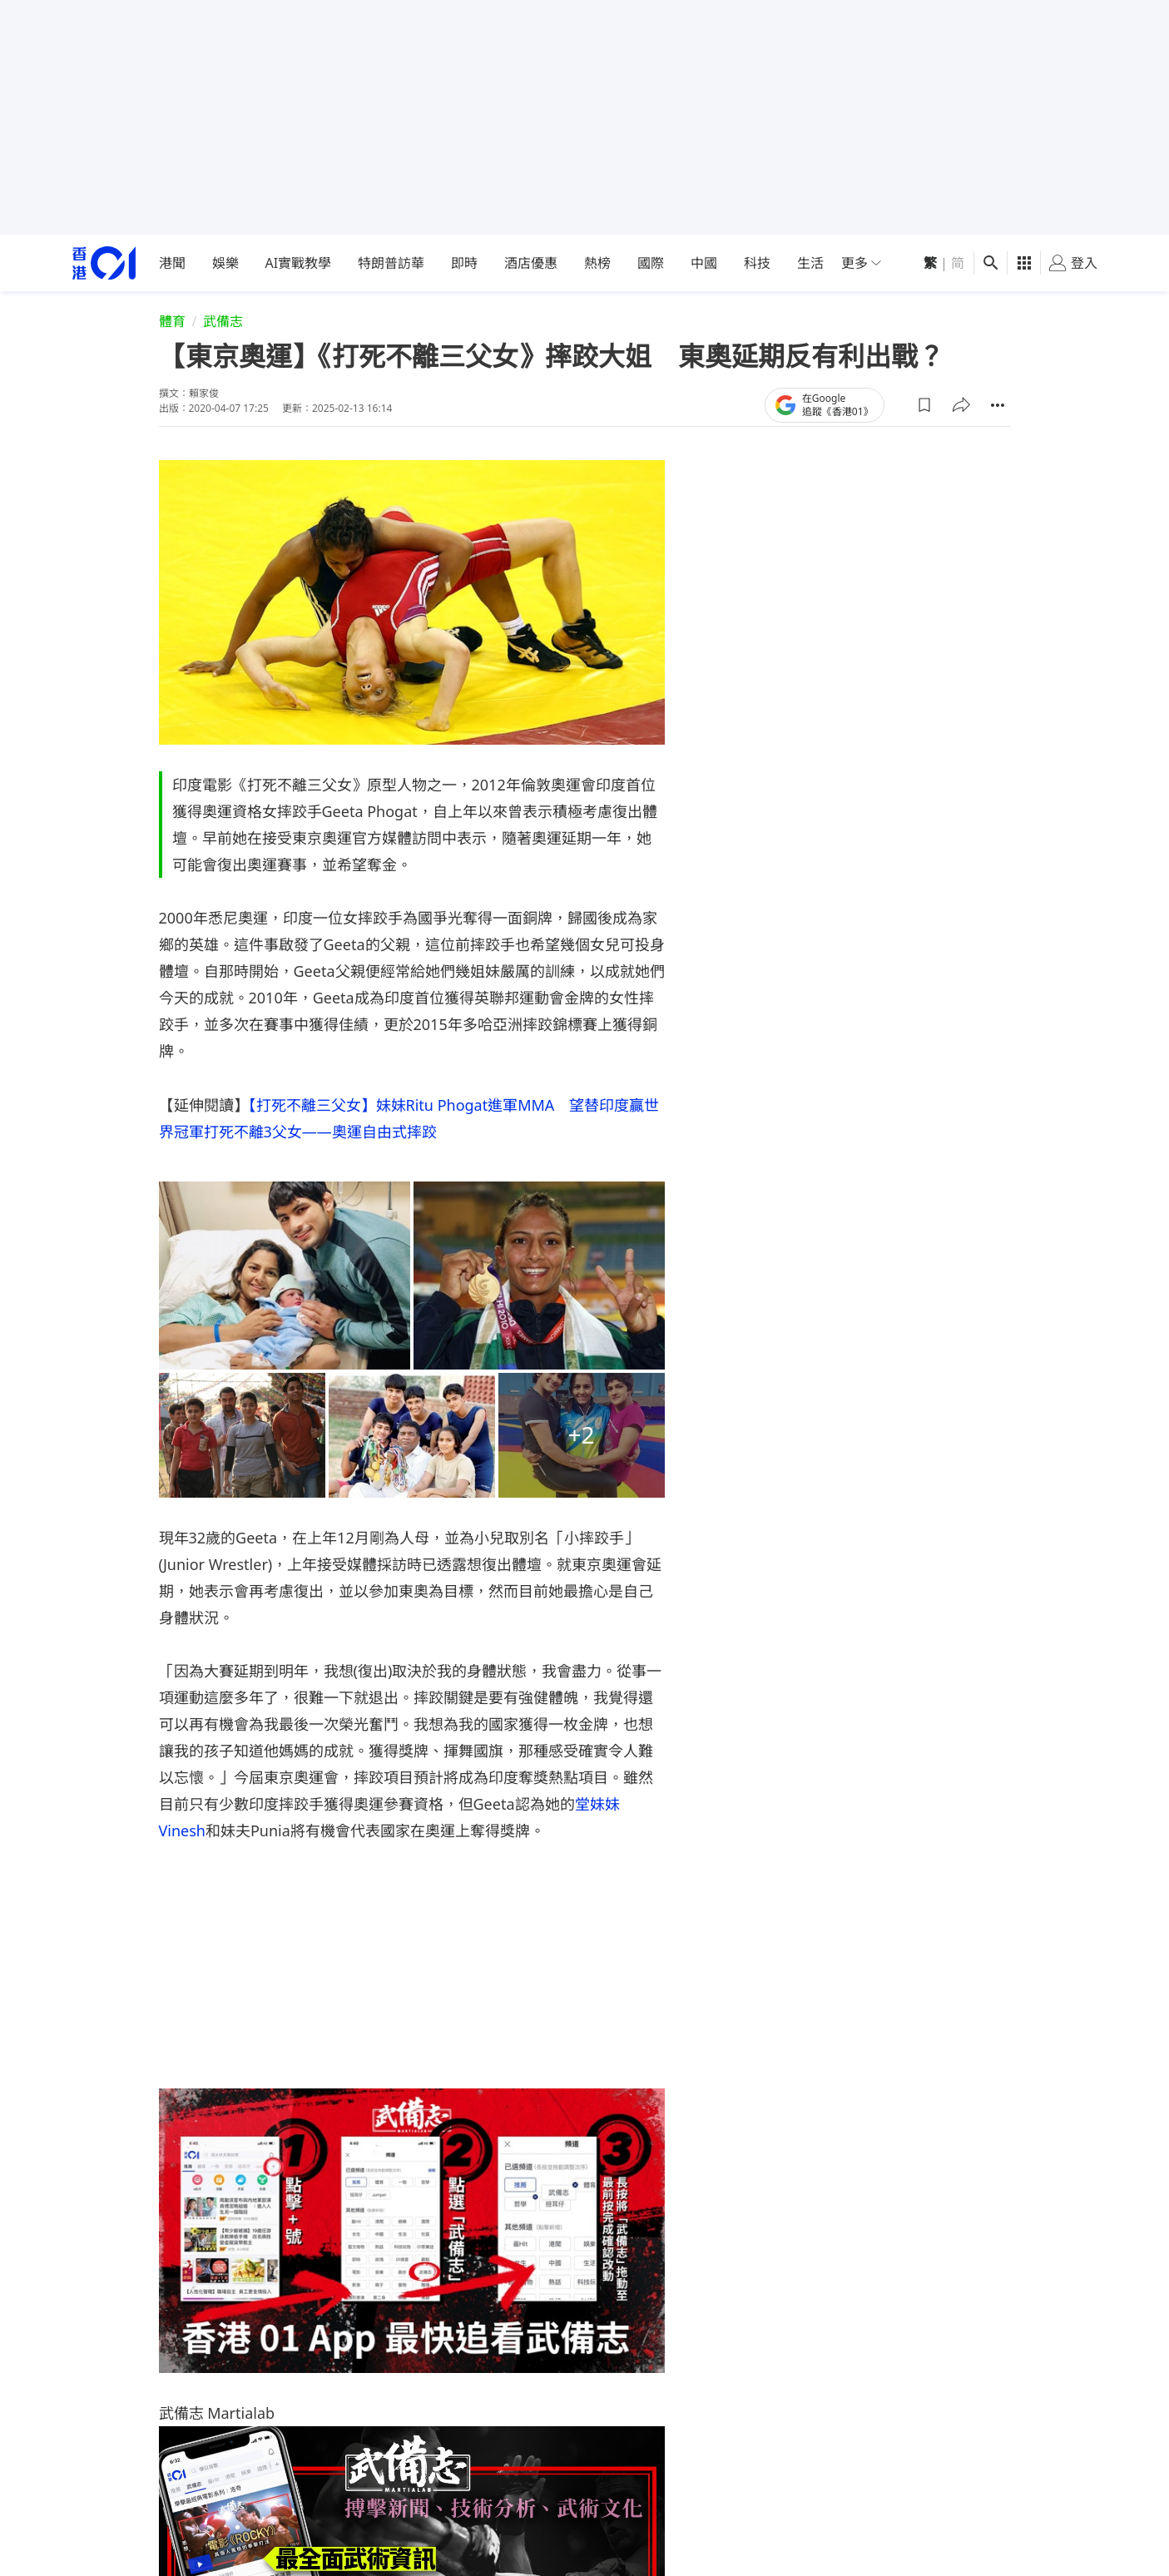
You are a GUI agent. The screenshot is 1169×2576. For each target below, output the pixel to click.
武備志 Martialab (217, 2413)
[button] (924, 405)
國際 (650, 263)
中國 (704, 263)
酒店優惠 (530, 263)
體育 (172, 321)
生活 (810, 263)
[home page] (104, 263)
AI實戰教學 (298, 263)
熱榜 (597, 263)
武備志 (223, 321)
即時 (464, 263)
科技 (757, 263)
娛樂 (225, 263)
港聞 (172, 263)
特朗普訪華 (391, 263)
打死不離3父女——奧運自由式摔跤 (320, 1132)
